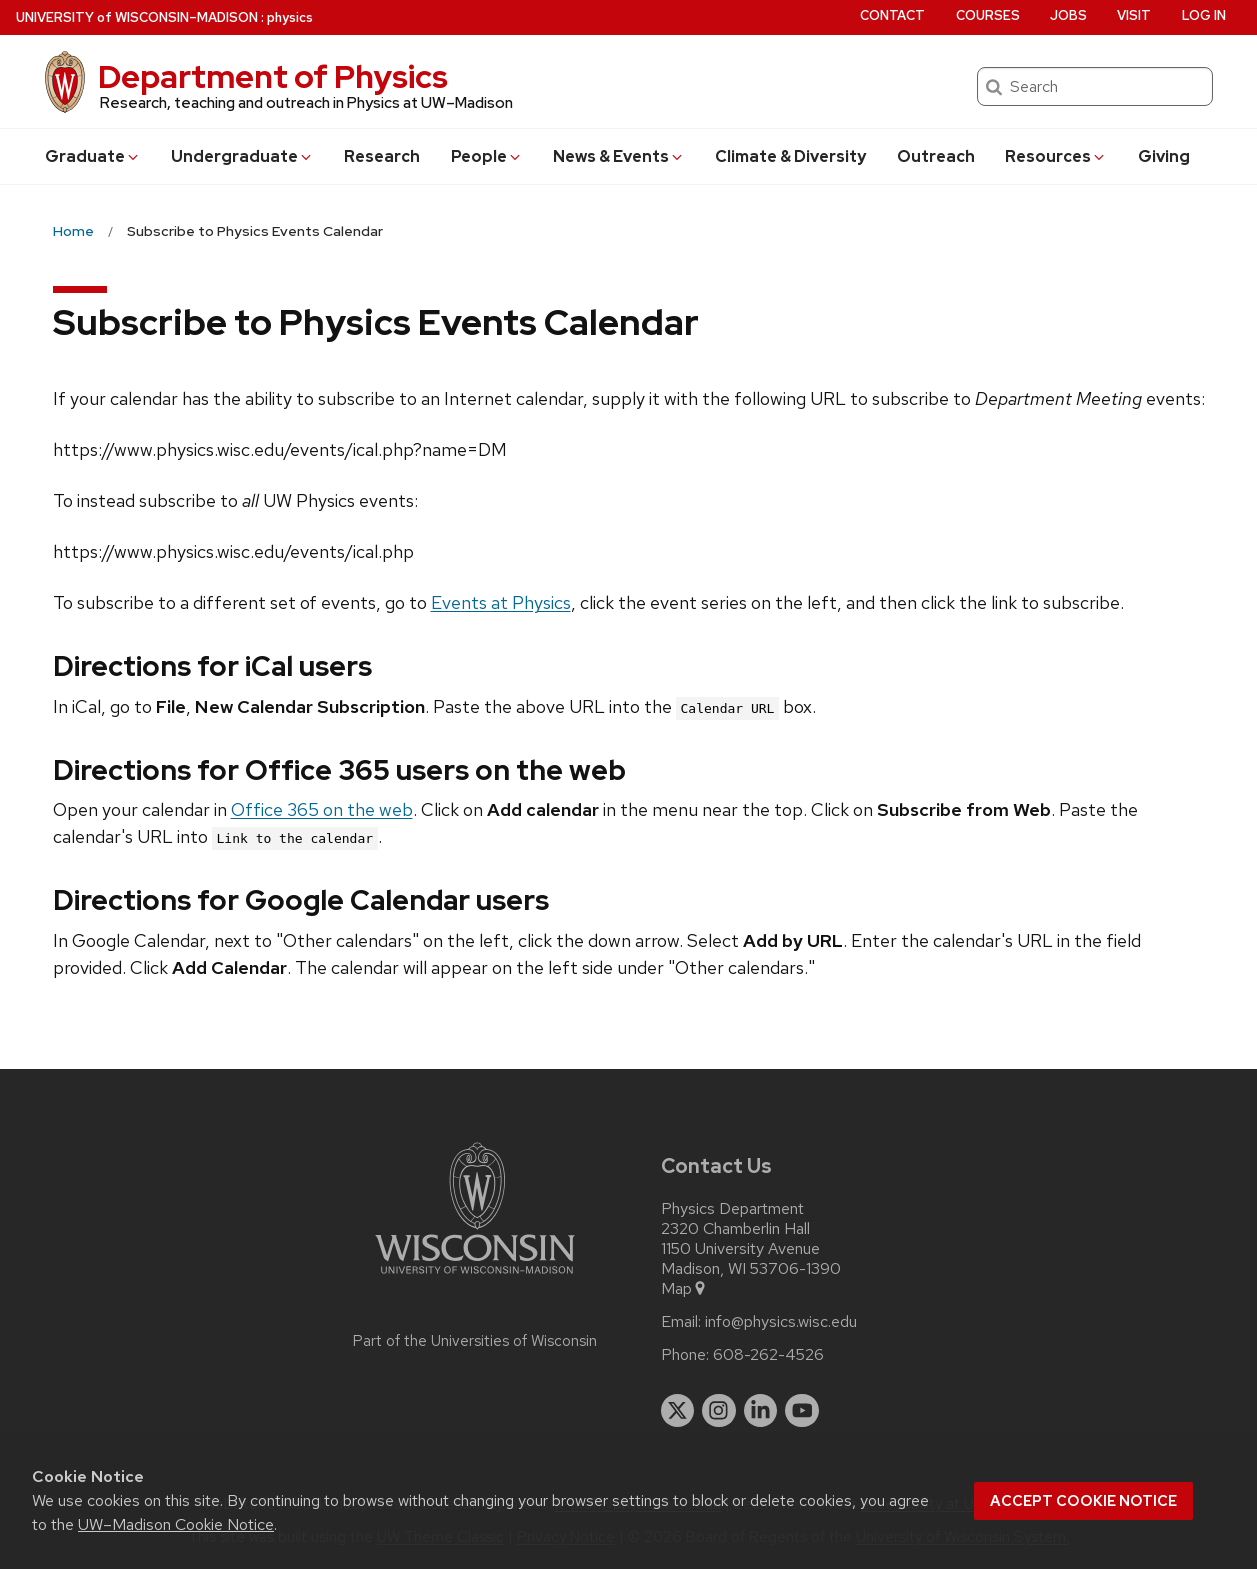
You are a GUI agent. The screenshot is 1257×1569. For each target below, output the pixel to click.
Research (382, 156)
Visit (1134, 15)
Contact (892, 15)
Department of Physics (273, 76)
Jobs (1068, 15)
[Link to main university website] (475, 1277)
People (487, 156)
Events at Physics (501, 602)
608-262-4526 (768, 1355)
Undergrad (242, 156)
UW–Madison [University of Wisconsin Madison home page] (137, 17)
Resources (1056, 156)
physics (290, 17)
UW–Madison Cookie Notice (176, 1524)
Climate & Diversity (790, 156)
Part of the (475, 1341)
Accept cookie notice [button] (1083, 1501)
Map (684, 1289)
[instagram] (719, 1411)
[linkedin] (761, 1411)
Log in (1204, 15)
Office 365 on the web (322, 809)
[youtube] (802, 1411)
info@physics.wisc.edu (781, 1322)
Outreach (936, 156)
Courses (988, 15)
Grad (93, 156)
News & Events (619, 156)
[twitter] (678, 1411)
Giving (1164, 156)
